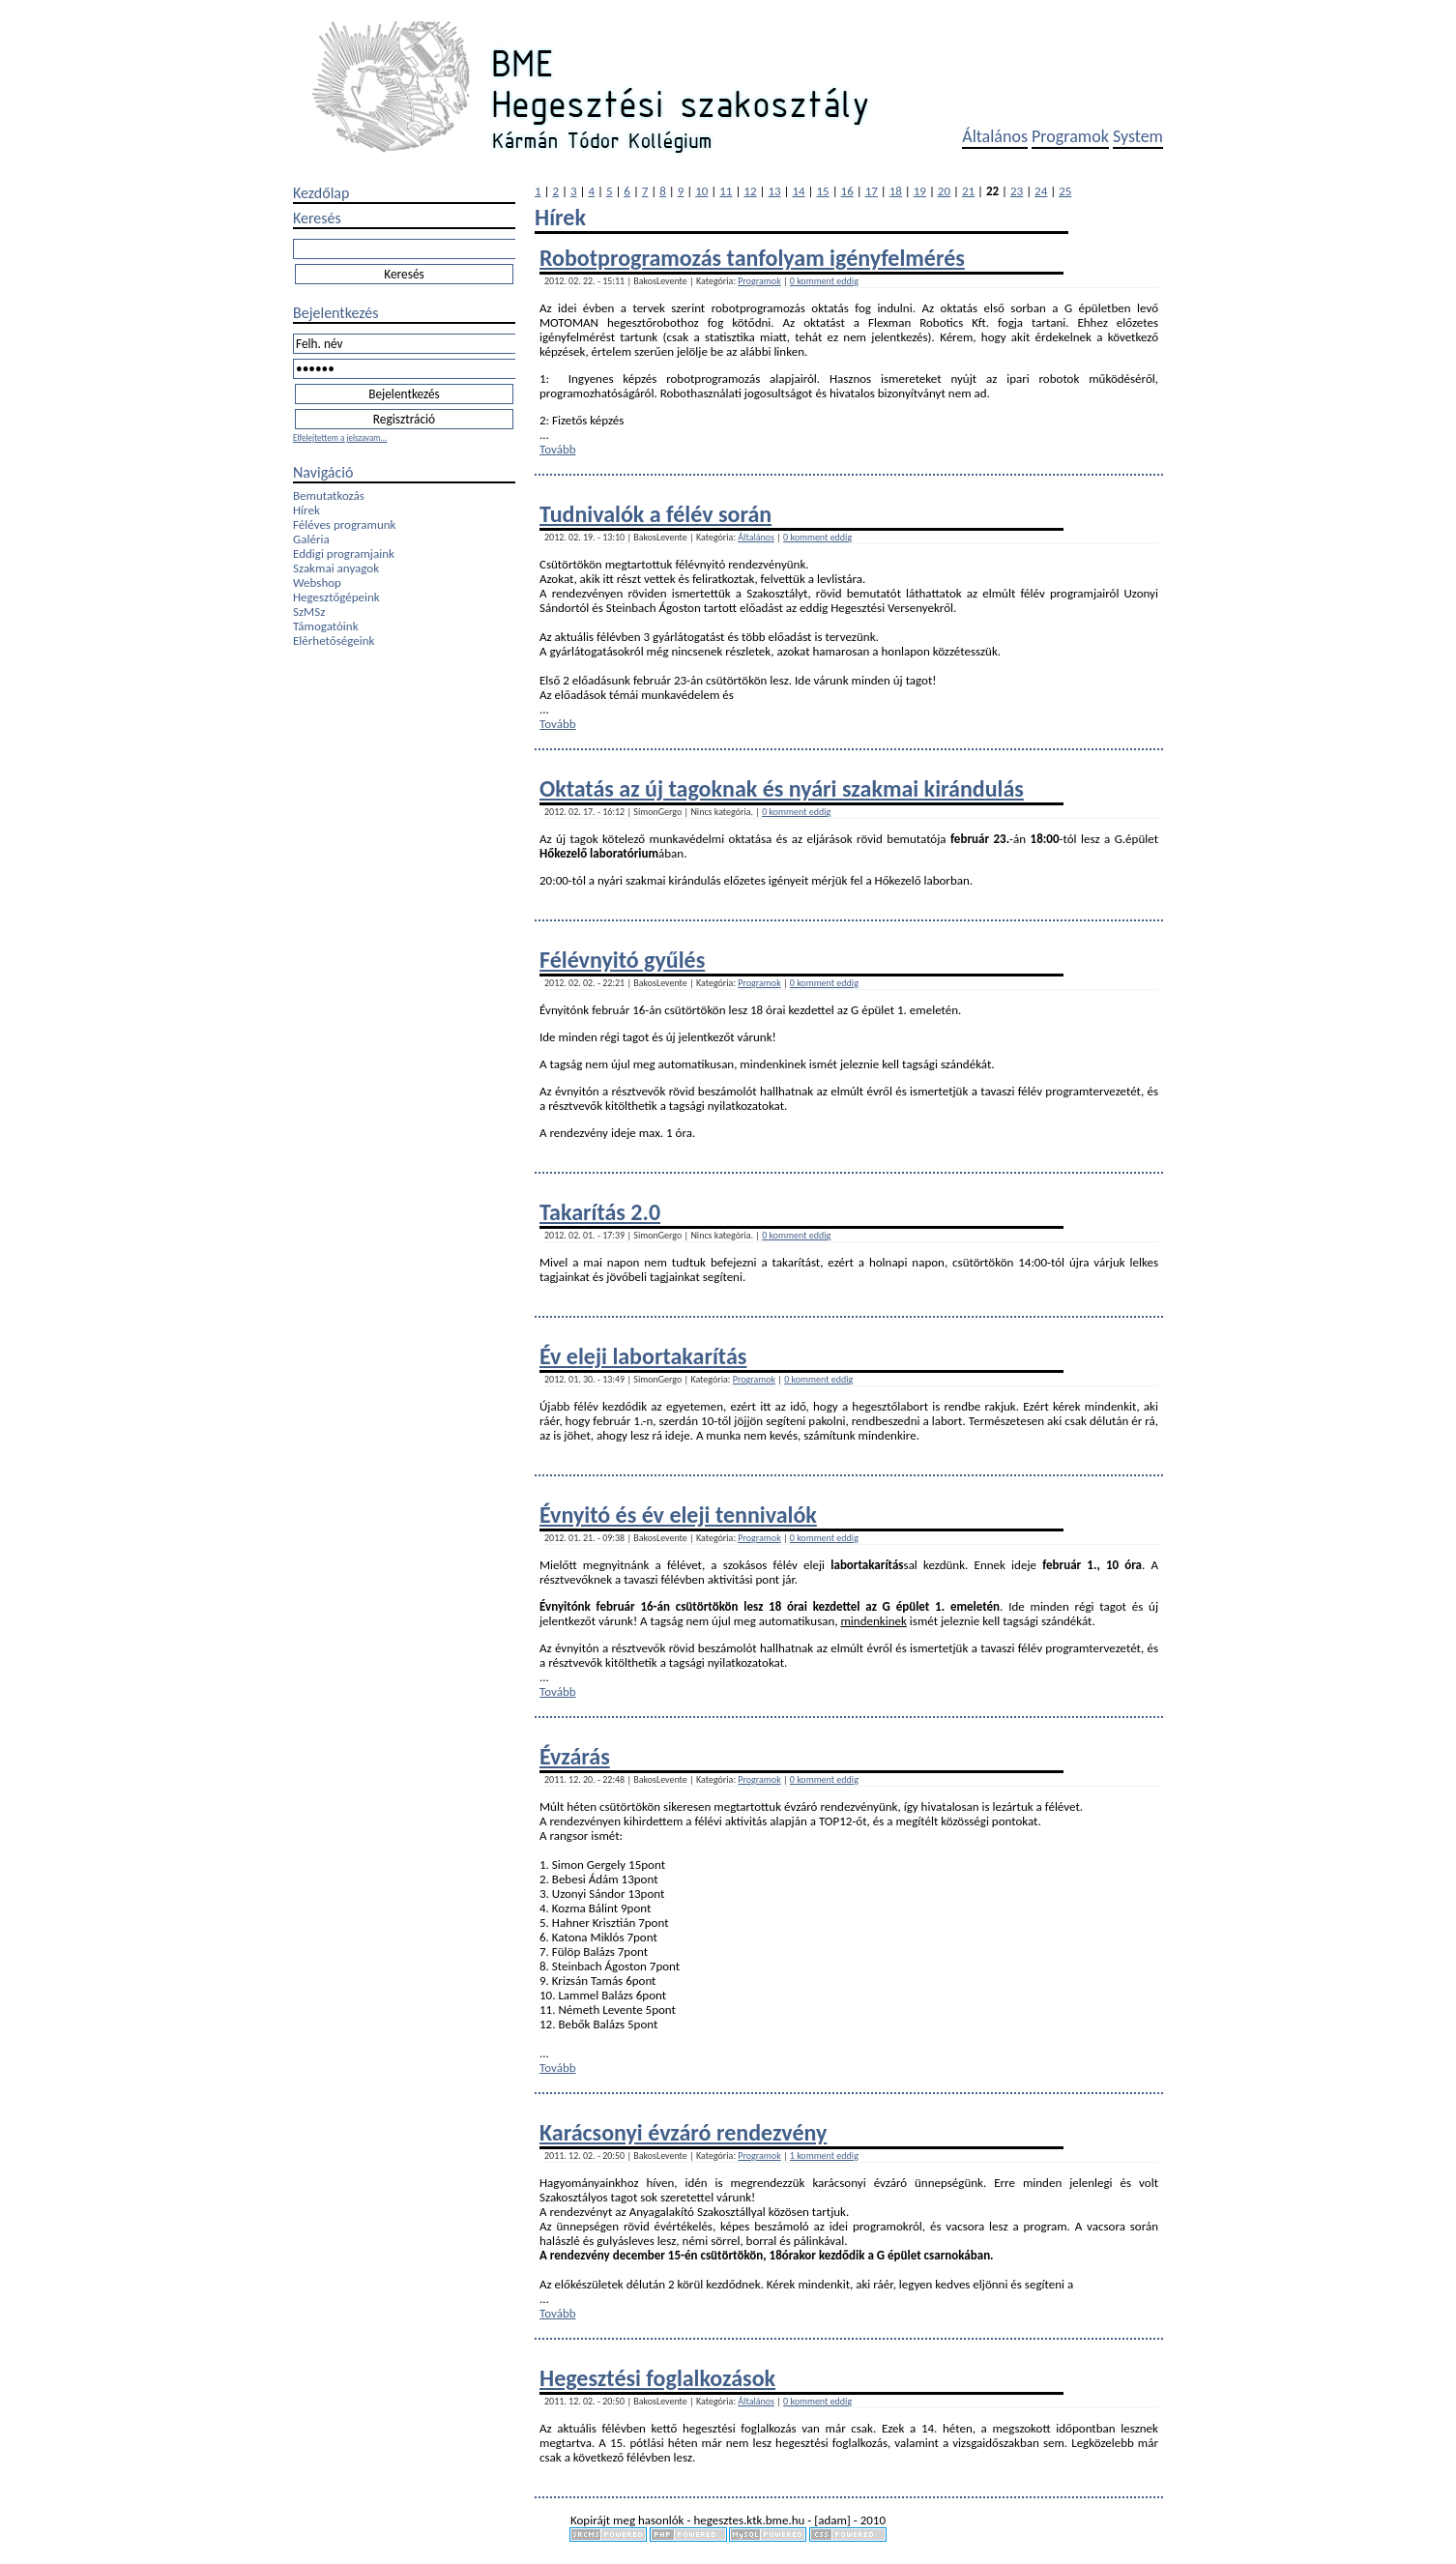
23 (1016, 191)
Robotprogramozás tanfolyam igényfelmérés (752, 258)
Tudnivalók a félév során (655, 514)
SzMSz (309, 611)
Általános (995, 136)
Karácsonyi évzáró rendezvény (683, 2132)
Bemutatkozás (328, 495)
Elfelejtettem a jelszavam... (340, 437)
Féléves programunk (344, 524)
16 (847, 191)
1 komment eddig (824, 2155)
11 (725, 191)
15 (823, 191)
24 (1040, 191)
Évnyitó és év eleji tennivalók (678, 1515)
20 (944, 191)
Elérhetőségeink (333, 640)
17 (871, 191)
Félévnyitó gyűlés (622, 960)
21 (968, 191)
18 (895, 191)
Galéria (311, 539)
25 (1065, 191)
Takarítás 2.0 (599, 1212)
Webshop (317, 582)
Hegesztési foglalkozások (657, 2378)
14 (798, 191)
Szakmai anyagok (336, 568)
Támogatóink (326, 626)
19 (920, 191)
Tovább (557, 449)
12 (749, 191)
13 (774, 191)
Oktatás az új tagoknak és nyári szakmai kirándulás (781, 788)
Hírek (306, 510)
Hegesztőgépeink (336, 597)
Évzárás (574, 1756)
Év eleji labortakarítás (642, 1356)
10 (701, 191)
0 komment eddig (824, 281)
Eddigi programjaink (343, 553)
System (1138, 136)
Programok (1070, 136)
